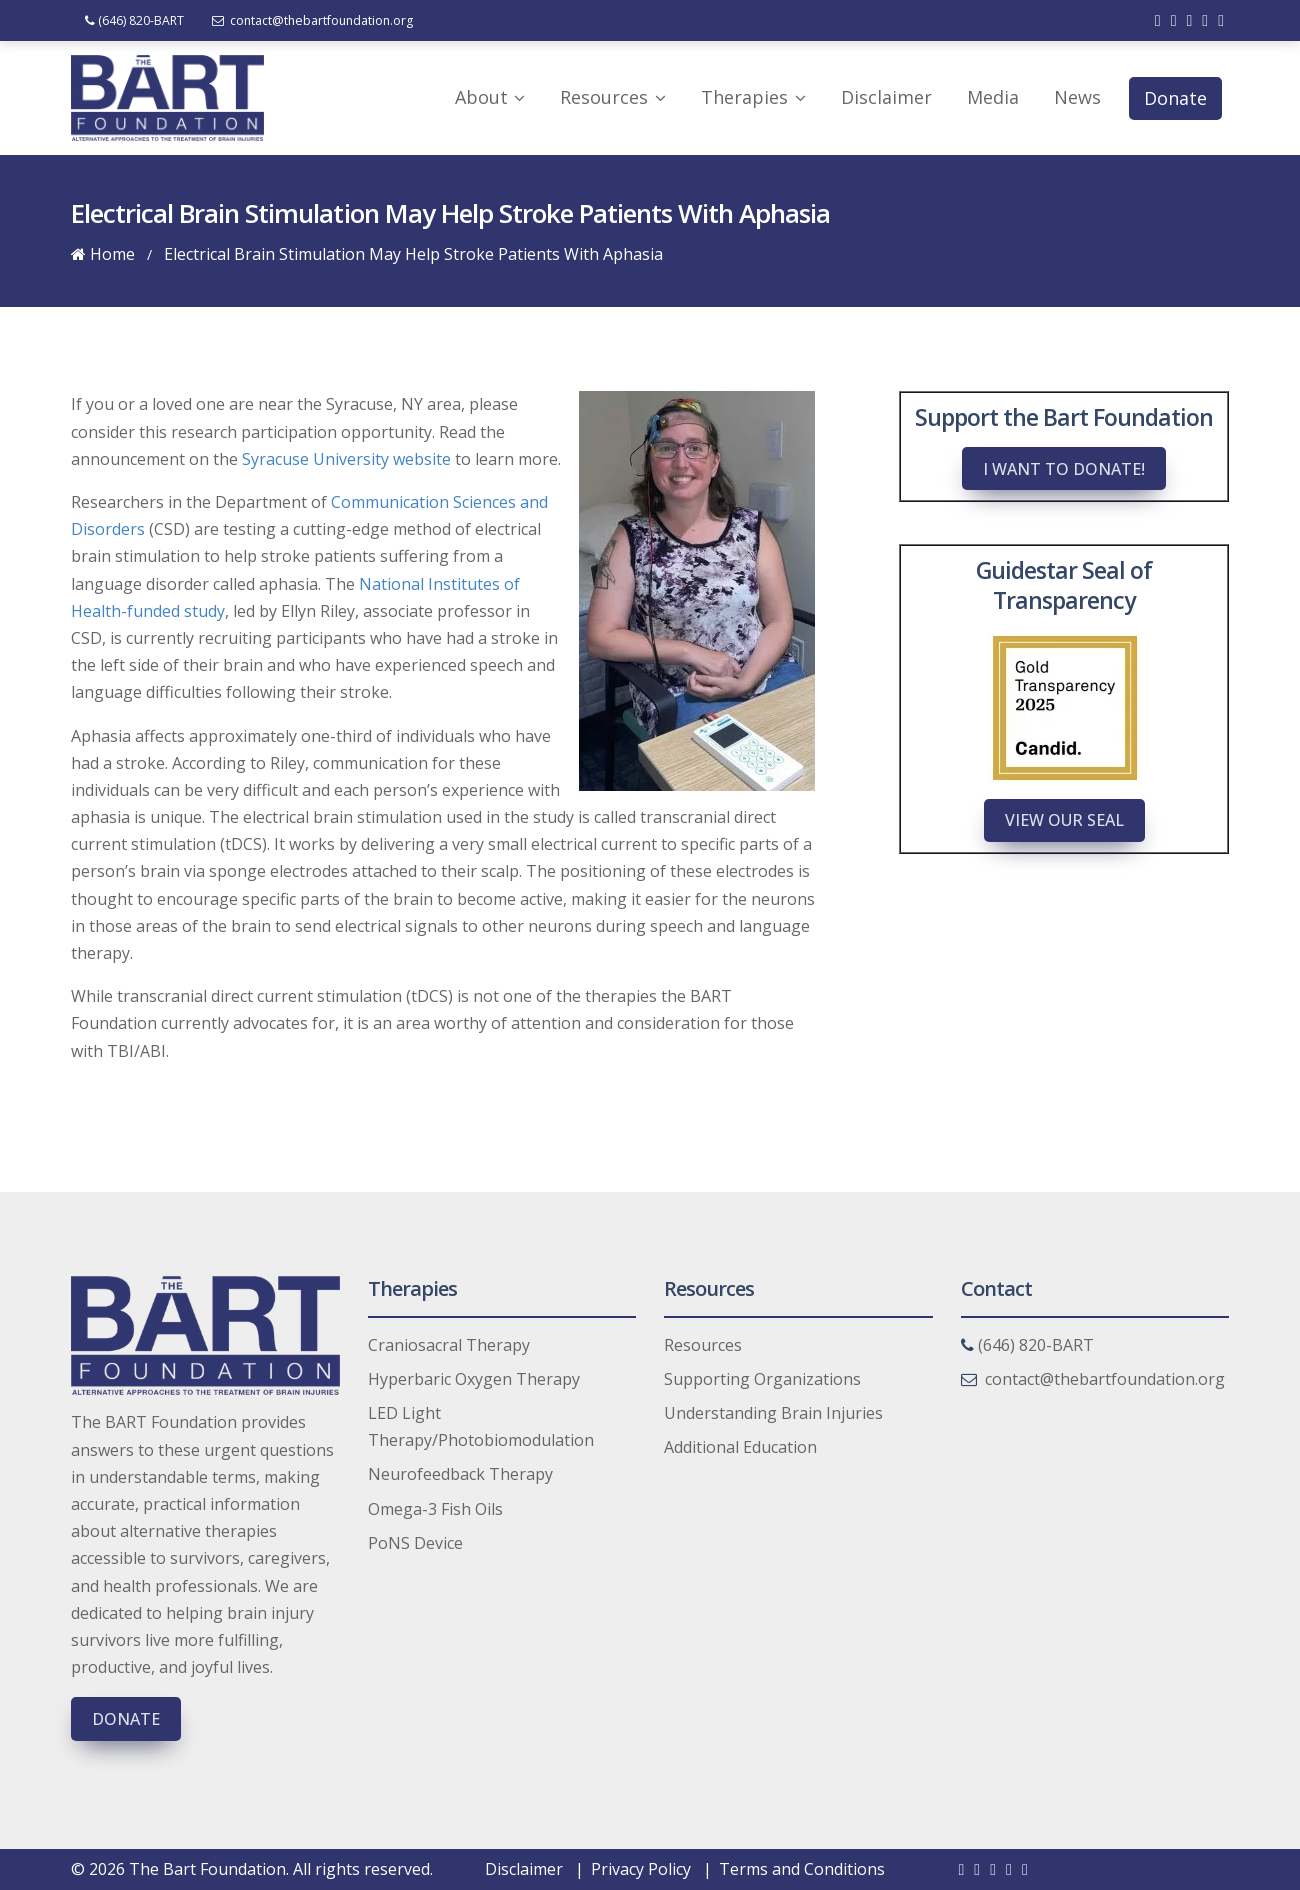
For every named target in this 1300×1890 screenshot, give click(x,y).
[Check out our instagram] (1221, 20)
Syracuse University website (346, 459)
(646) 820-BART (134, 20)
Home (103, 254)
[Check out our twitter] (1174, 20)
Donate (126, 1719)
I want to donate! (1064, 469)
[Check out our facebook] (1158, 20)
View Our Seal (1064, 820)
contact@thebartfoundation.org (314, 20)
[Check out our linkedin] (1189, 20)
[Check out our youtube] (1205, 20)
